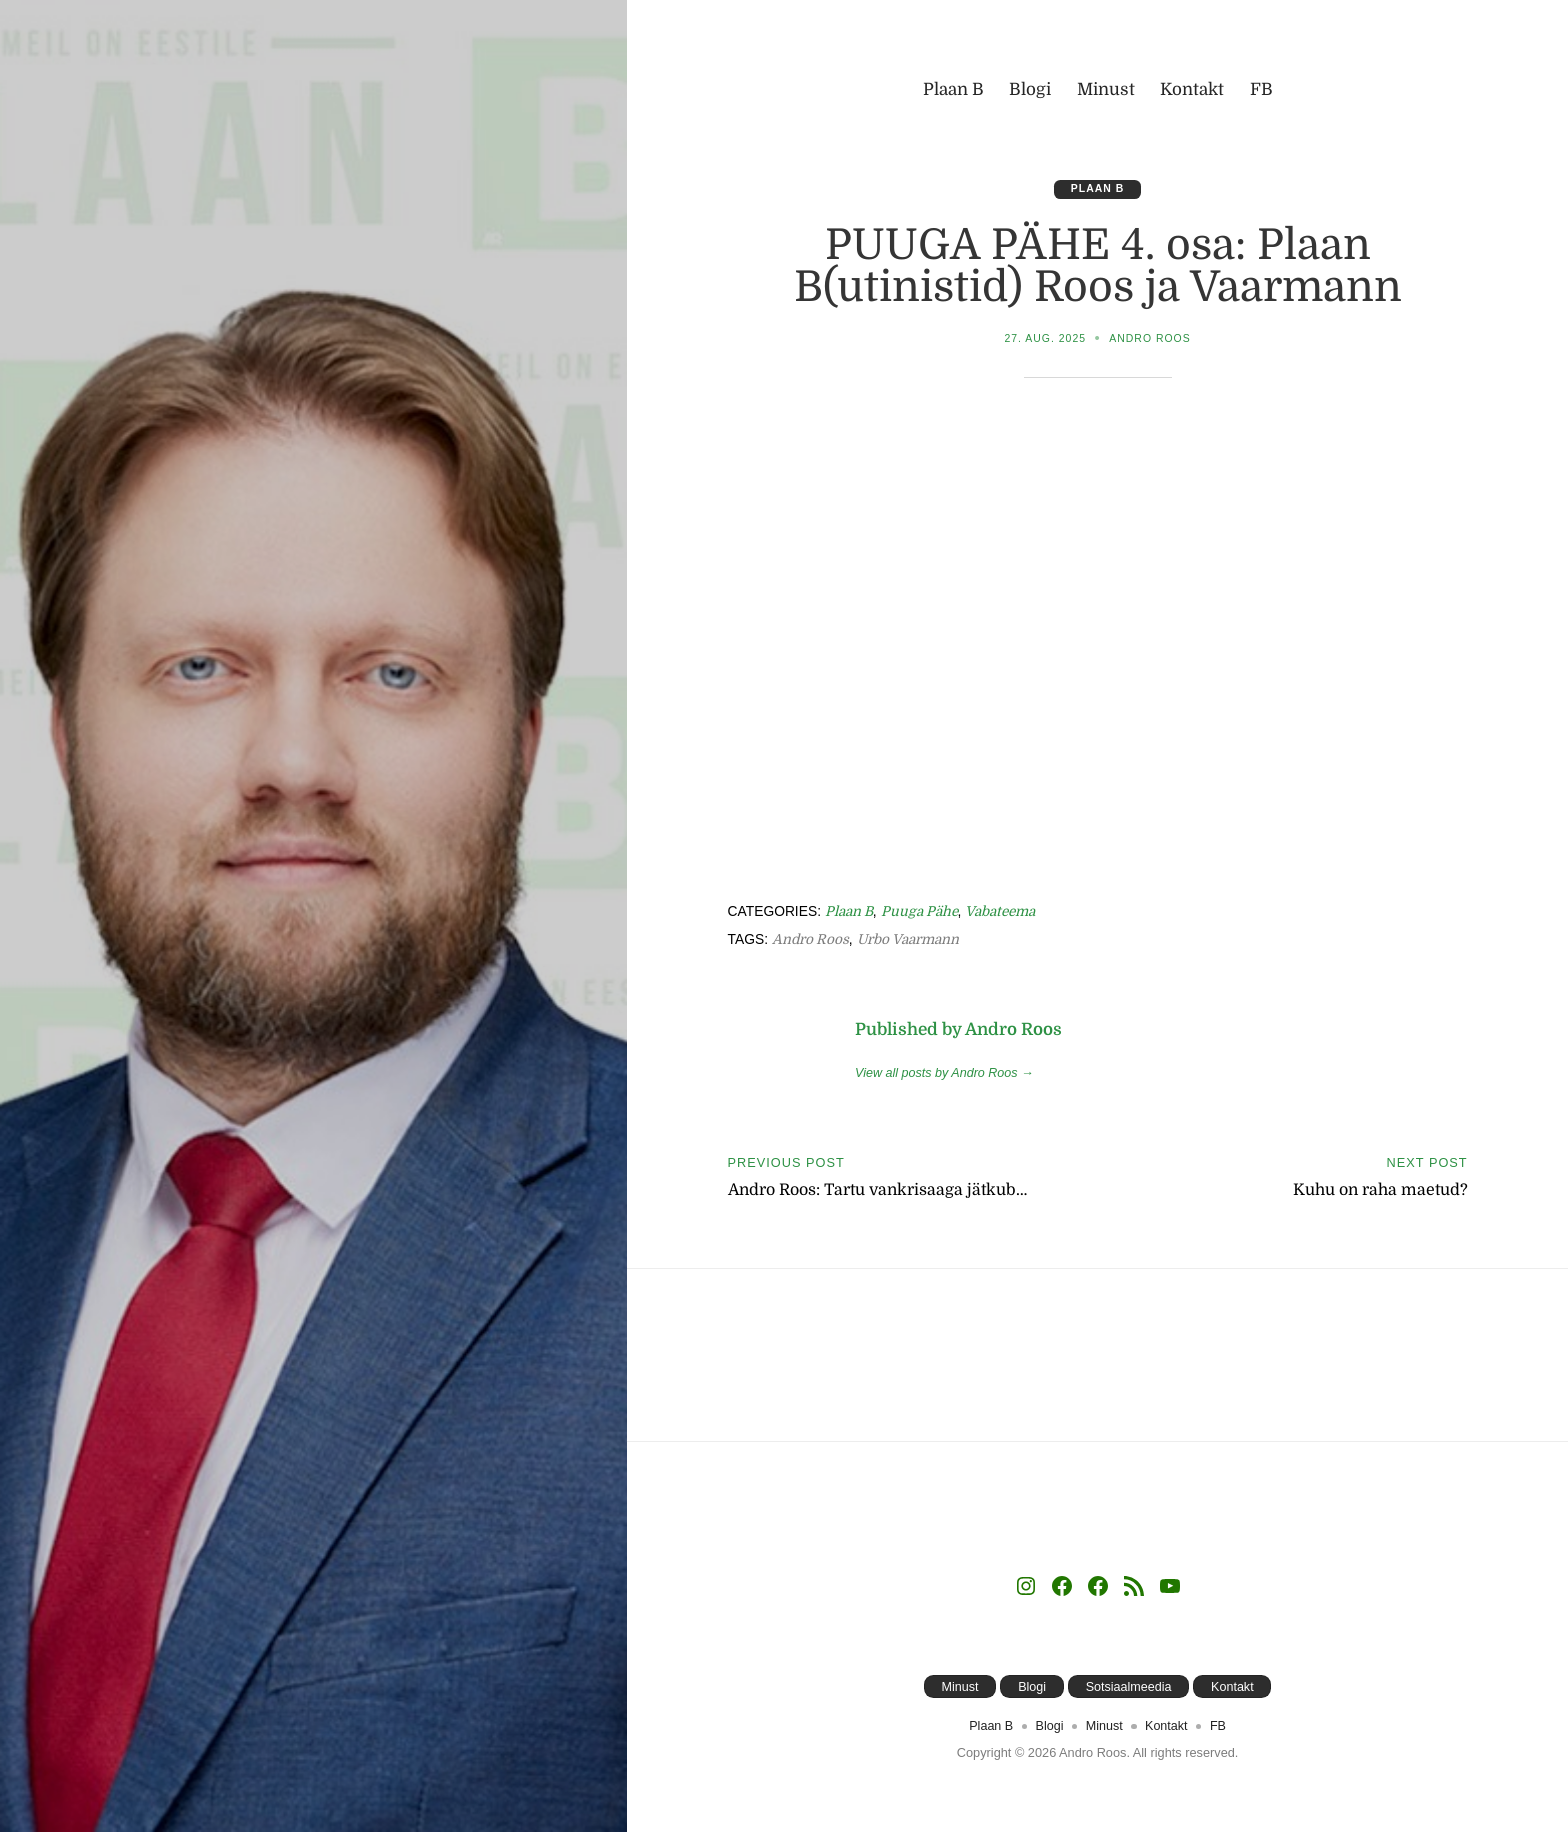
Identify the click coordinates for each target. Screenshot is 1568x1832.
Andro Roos (1150, 339)
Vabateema (1004, 912)
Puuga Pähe (921, 912)
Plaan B (1098, 189)
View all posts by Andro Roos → (945, 1073)
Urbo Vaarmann (911, 940)
